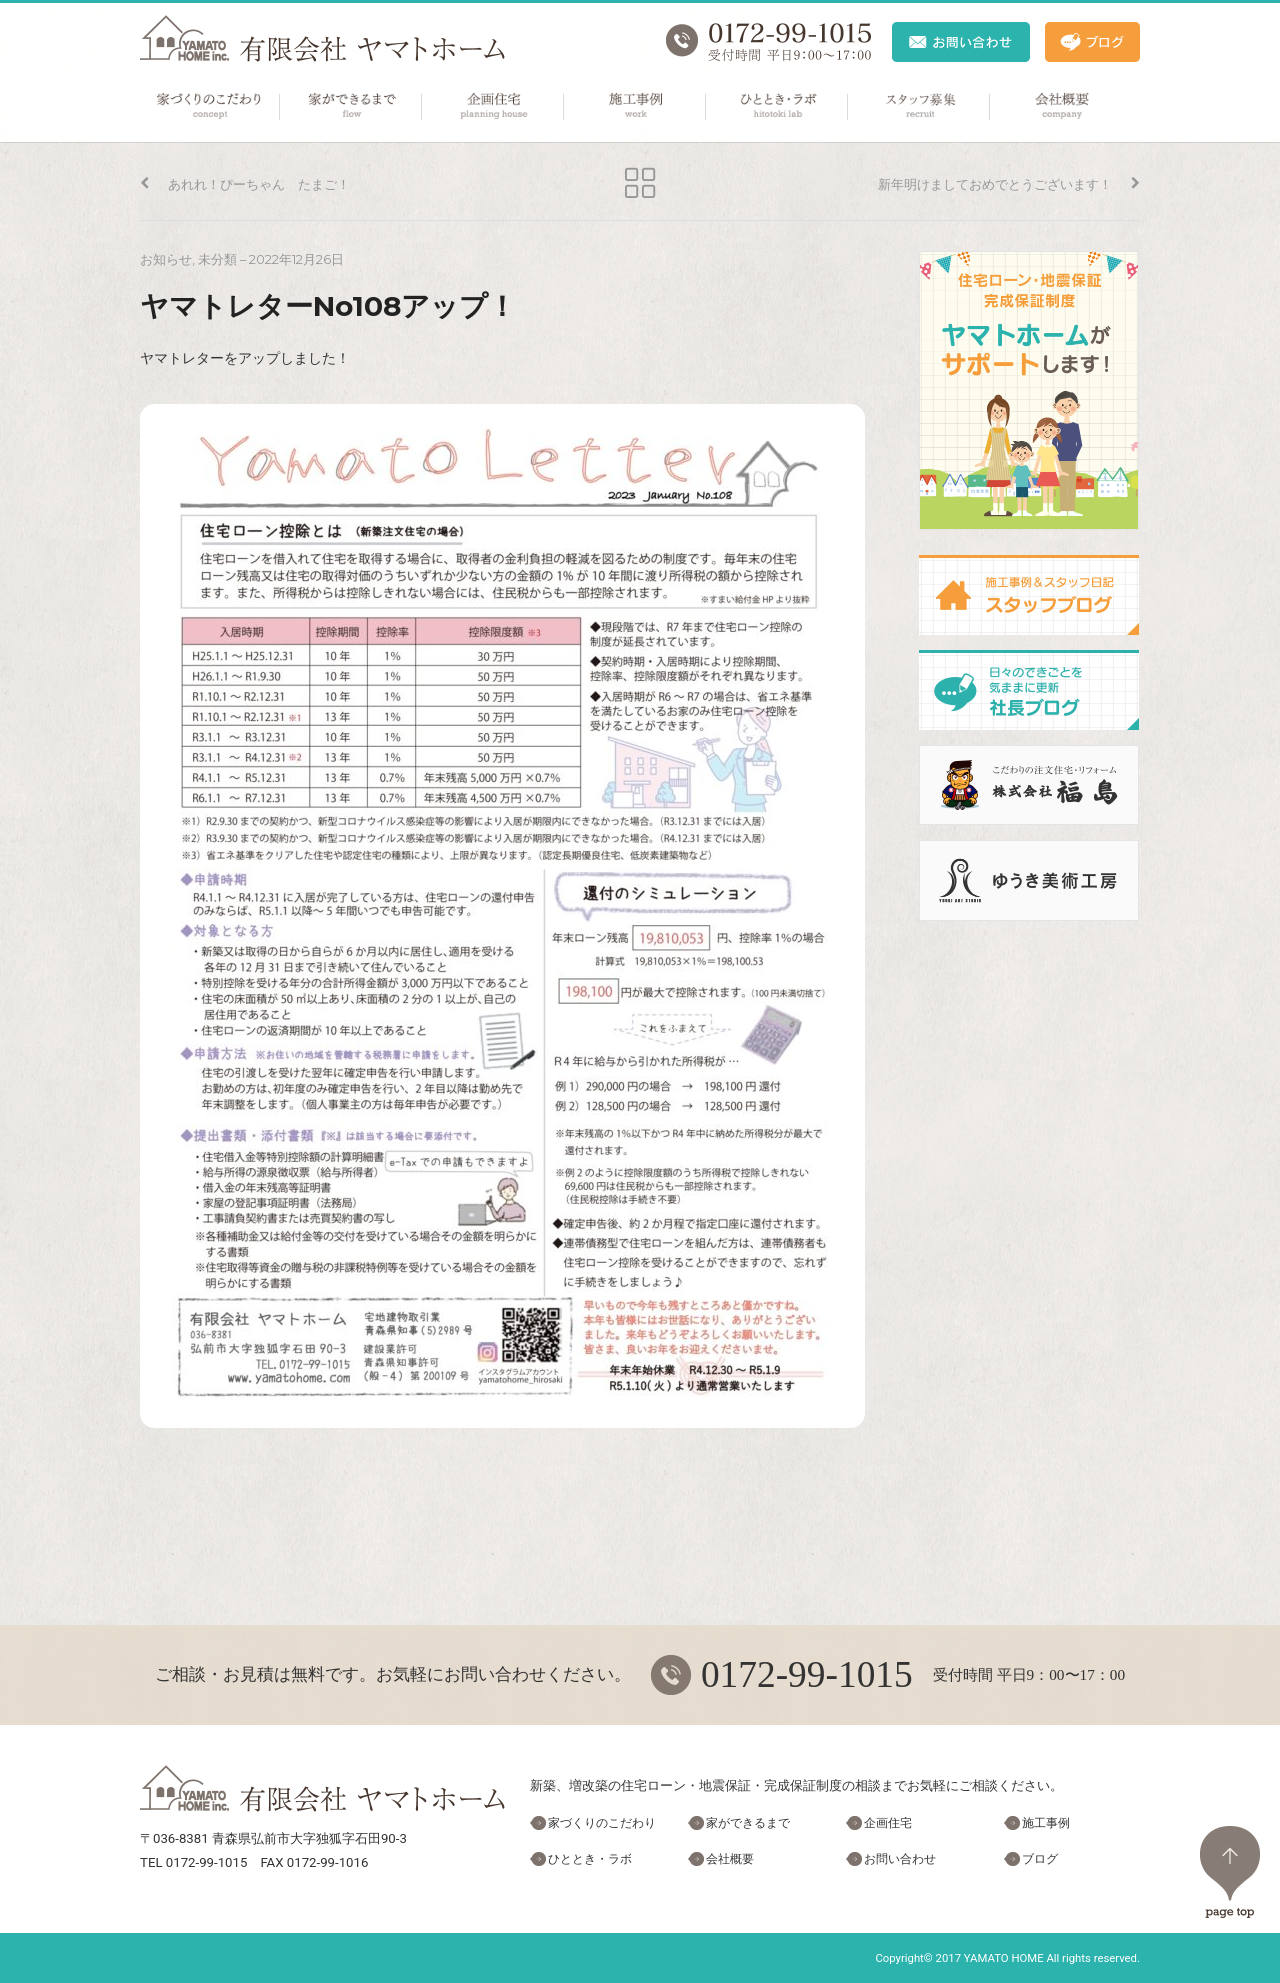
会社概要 (1062, 107)
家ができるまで (352, 107)
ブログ (1040, 1859)
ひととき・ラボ (778, 107)
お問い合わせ (900, 1859)
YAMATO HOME (1004, 1958)
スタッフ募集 (920, 107)
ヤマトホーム (322, 38)
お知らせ (166, 259)
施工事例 (636, 107)
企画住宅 (494, 107)
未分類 (217, 259)
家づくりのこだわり (210, 107)
